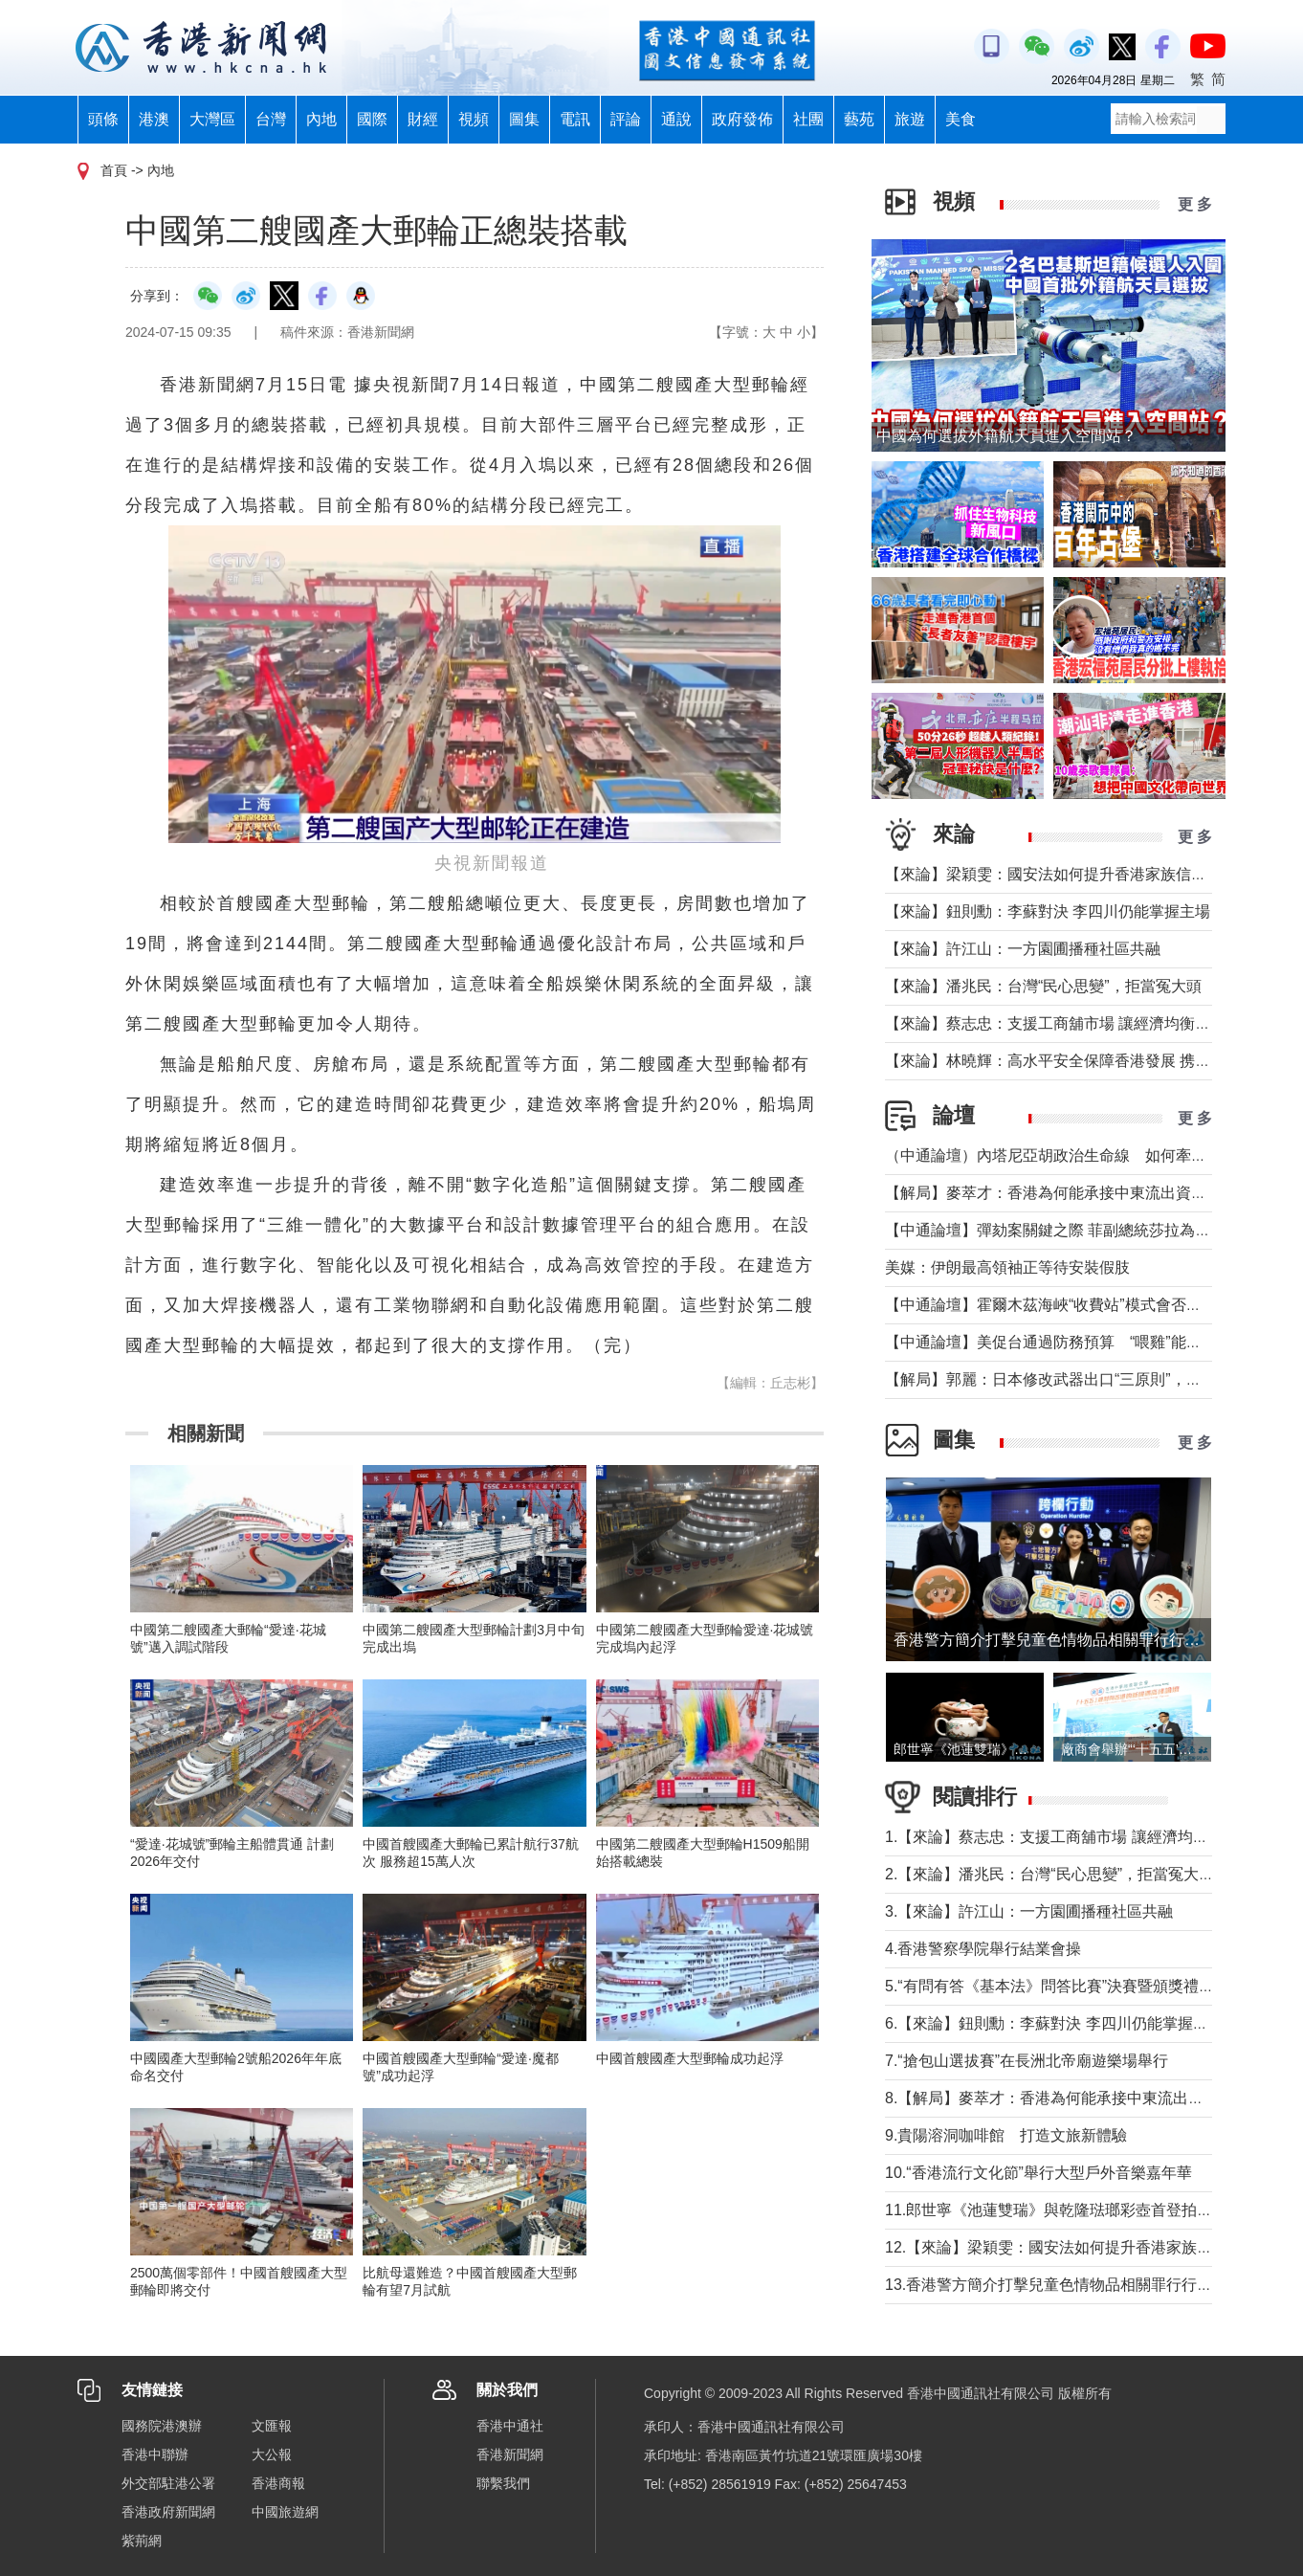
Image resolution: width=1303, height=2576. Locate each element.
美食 (960, 119)
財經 (423, 119)
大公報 (272, 2454)
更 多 (1195, 204)
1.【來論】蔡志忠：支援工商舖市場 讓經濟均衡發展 (1062, 1837)
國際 (372, 119)
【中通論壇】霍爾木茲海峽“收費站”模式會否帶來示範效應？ (1089, 1305)
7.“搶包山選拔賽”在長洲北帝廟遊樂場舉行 (1026, 2061)
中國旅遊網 (285, 2512)
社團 (808, 119)
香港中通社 (509, 2425)
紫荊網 (141, 2540)
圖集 (524, 119)
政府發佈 (742, 119)
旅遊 (909, 119)
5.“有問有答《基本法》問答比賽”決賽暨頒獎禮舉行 (1057, 1986)
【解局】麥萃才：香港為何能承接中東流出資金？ (1053, 1193)
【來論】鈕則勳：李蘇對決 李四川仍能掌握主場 (1047, 911)
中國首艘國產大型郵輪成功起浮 (690, 2058)
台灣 (270, 119)
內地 (321, 119)
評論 (625, 119)
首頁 (113, 170)
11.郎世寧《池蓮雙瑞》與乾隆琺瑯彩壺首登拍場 (1048, 2210)
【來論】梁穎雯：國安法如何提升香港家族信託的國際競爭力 (1091, 874)
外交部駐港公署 (168, 2483)
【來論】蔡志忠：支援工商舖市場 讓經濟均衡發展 (1055, 1023)
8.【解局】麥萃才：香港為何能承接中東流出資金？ (1059, 2098)
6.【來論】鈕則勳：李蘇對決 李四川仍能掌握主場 (1054, 2023)
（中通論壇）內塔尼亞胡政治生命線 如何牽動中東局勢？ (1084, 1155)
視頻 (473, 119)
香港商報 (278, 2483)
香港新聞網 (509, 2454)
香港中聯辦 (154, 2454)
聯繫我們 (503, 2483)
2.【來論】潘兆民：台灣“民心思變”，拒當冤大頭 (1049, 1874)
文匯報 (272, 2425)
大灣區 (212, 119)
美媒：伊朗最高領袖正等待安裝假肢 (1007, 1267)
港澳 (154, 119)
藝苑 (859, 119)
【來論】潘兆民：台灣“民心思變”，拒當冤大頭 (1043, 986)
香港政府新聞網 (168, 2512)
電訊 (575, 119)
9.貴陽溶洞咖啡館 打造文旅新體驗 (1006, 2135)
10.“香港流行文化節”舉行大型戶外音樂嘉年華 (1038, 2173)
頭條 (103, 119)
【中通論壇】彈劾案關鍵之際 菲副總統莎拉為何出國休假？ (1086, 1230)
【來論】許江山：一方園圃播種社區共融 (1022, 949)
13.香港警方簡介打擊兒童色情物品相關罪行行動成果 (1064, 2284)
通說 (676, 119)
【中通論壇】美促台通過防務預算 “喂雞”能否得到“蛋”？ (1086, 1342)
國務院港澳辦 (161, 2425)
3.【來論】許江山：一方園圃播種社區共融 (1029, 1911)
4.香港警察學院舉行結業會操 (983, 1949)
